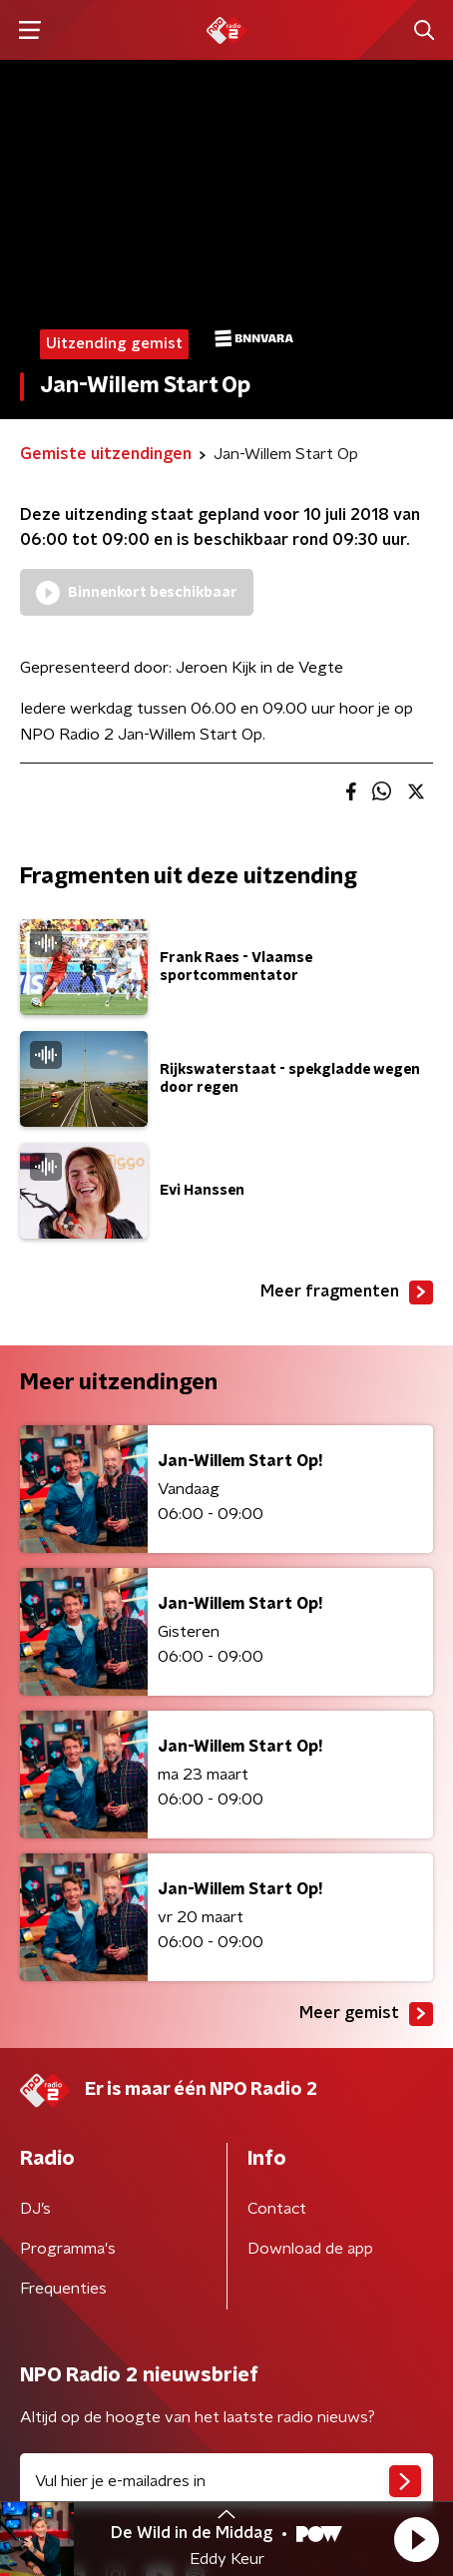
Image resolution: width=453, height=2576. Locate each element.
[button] (416, 2539)
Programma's (68, 2249)
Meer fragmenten (346, 1292)
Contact (276, 2209)
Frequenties (63, 2289)
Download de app (310, 2249)
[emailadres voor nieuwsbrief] (226, 2481)
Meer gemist (366, 2014)
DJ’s (35, 2209)
